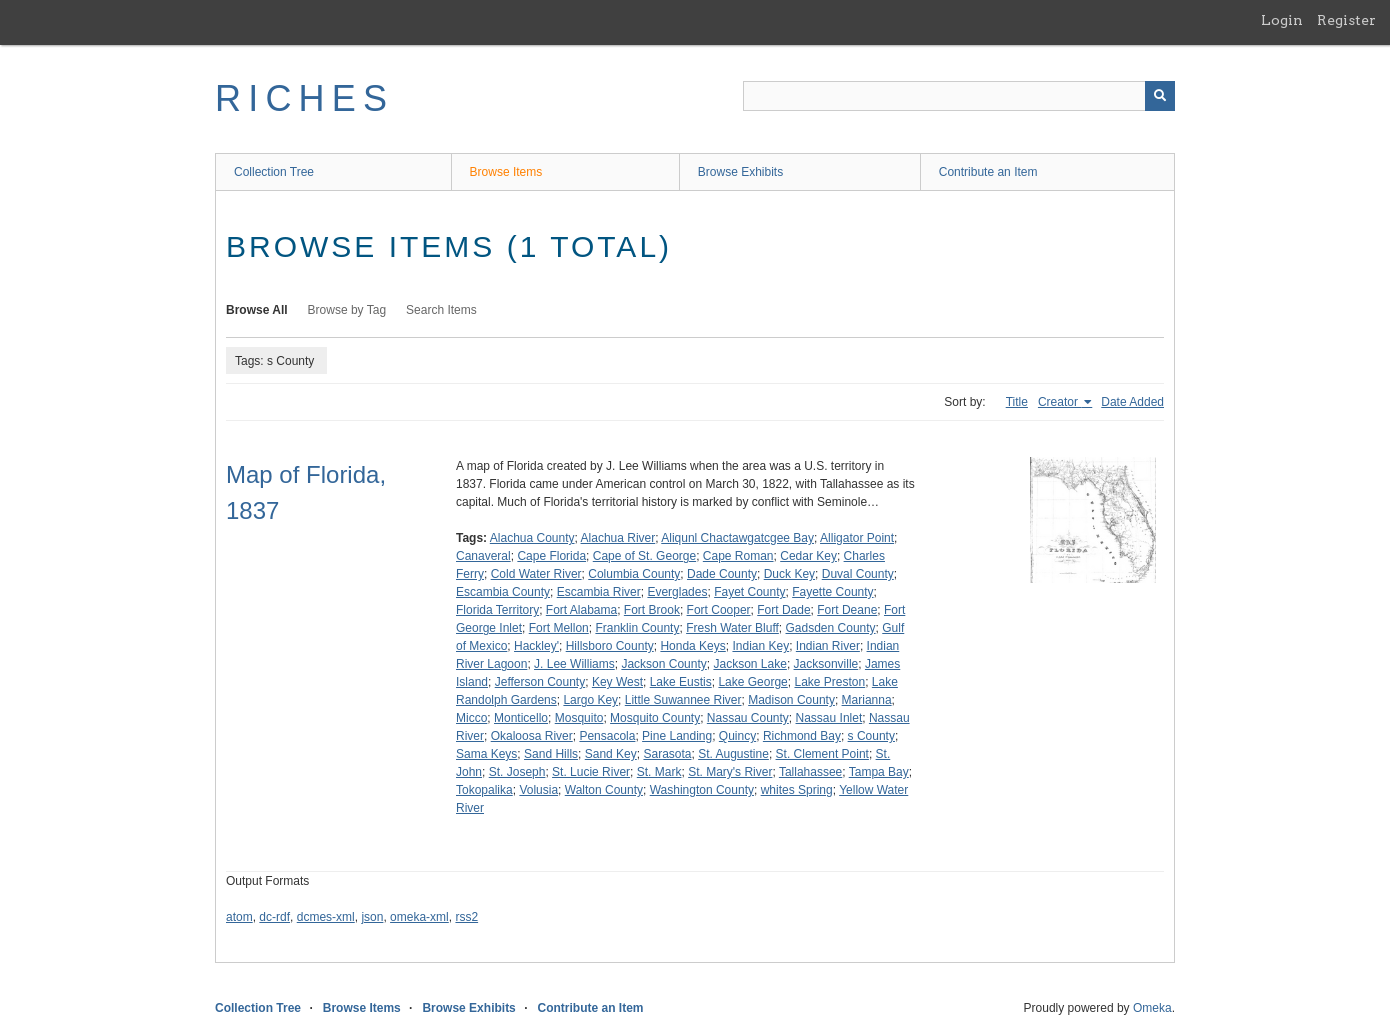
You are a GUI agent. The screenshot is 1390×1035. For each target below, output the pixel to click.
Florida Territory (497, 610)
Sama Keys (486, 754)
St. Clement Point (822, 754)
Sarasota (667, 754)
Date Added (1132, 402)
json (372, 917)
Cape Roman (738, 556)
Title (1017, 402)
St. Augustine (733, 754)
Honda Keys (692, 646)
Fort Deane (847, 610)
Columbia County (634, 574)
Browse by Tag (347, 310)
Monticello (521, 718)
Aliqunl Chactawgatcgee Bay (737, 538)
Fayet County (749, 592)
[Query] (959, 96)
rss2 (466, 917)
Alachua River (618, 538)
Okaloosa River (532, 736)
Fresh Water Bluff (732, 628)
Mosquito (579, 718)
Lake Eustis (681, 682)
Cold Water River (536, 574)
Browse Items (506, 172)
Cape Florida (551, 556)
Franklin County (637, 628)
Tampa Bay (879, 772)
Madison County (791, 700)
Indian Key (760, 646)
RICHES (304, 98)
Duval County (858, 574)
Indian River (828, 646)
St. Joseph (517, 772)
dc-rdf (274, 917)
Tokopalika (484, 790)
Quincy (737, 736)
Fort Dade (783, 610)
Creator (1059, 402)
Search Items (441, 310)
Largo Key (590, 700)
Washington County (702, 790)
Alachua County (532, 538)
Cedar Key (808, 556)
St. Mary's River (730, 772)
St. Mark (659, 772)
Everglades (677, 592)
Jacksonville (826, 664)
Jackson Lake (749, 664)
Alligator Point (857, 538)
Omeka (1152, 1008)
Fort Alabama (581, 610)
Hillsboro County (610, 646)
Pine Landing (677, 736)
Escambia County (503, 592)
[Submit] (1160, 96)
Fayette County (832, 592)
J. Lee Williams (574, 664)
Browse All (257, 310)
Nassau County (748, 718)
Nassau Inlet (829, 718)
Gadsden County (831, 628)
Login (1282, 20)
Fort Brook (652, 610)
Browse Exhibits (740, 172)
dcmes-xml (326, 917)
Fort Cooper (719, 610)
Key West (617, 682)
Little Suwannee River (683, 700)
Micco (471, 718)
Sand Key (611, 754)
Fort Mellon (559, 628)
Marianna (867, 700)
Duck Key (789, 574)
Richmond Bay (802, 736)
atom (239, 917)
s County (871, 736)
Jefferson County (540, 682)
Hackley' (536, 646)
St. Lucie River (591, 772)
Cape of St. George (644, 556)
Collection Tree (274, 172)
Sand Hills (551, 754)
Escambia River (599, 592)
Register (1346, 20)
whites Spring (797, 790)
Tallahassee (810, 772)
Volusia (538, 790)
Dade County (722, 574)
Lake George (752, 682)
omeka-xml (419, 917)
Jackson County (663, 664)
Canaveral (483, 556)
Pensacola (607, 736)
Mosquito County (655, 718)
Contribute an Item (988, 172)
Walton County (604, 790)
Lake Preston (829, 682)
